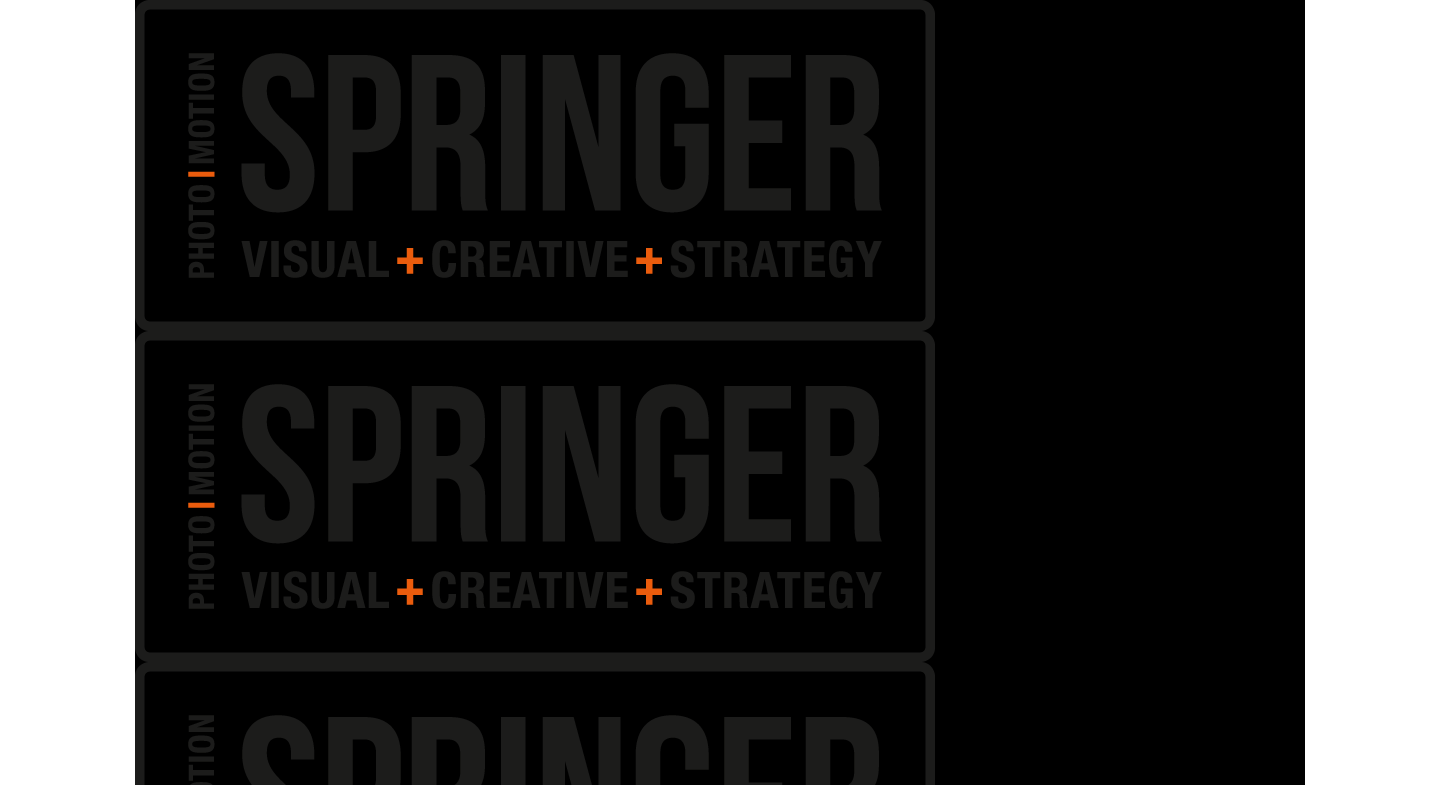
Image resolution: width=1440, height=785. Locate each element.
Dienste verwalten (1053, 661)
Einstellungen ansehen (1323, 718)
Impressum (1219, 763)
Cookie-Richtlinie (1147, 763)
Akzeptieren (1057, 718)
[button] (1400, 500)
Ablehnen (1173, 718)
